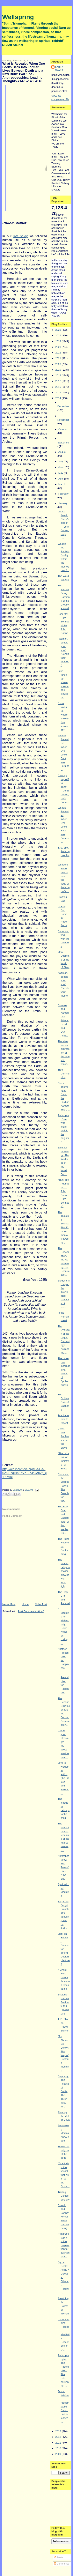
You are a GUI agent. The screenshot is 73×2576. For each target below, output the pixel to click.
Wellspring (18, 16)
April (61, 478)
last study (20, 236)
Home (25, 1604)
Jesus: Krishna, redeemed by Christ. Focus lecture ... (63, 2406)
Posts (58, 2557)
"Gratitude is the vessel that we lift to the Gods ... (64, 2175)
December (63, 406)
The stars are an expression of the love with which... (64, 1052)
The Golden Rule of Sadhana (63, 1402)
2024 (58, 341)
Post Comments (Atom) (31, 1611)
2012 (58, 2436)
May (61, 472)
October (62, 429)
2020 (58, 364)
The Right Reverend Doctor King (63, 1546)
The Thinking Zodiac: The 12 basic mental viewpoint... (63, 1227)
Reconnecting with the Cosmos (63, 939)
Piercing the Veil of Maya (64, 2116)
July (61, 461)
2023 (58, 346)
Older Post (41, 1604)
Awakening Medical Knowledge (63, 2133)
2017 (58, 381)
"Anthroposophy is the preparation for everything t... (64, 2245)
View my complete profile (60, 97)
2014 (58, 398)
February (63, 493)
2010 (58, 2448)
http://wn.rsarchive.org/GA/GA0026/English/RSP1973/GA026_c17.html (24, 1473)
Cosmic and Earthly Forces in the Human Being (63, 2217)
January (62, 503)
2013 (58, 2431)
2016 (58, 386)
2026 (58, 329)
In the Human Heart (63, 1316)
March (61, 484)
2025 (58, 335)
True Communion (64, 1073)
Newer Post (8, 1604)
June (61, 467)
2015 (58, 392)
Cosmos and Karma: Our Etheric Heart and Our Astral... (63, 1020)
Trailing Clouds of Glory (64, 2196)
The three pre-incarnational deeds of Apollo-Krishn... (64, 1373)
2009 (58, 2454)
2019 (58, 369)
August (62, 451)
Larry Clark (59, 68)
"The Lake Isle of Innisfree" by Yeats (63, 1461)
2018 (58, 375)
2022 (58, 352)
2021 (58, 358)
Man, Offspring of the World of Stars (63, 960)
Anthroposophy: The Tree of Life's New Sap (63, 1867)
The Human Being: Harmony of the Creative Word (64, 597)
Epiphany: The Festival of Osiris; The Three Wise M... (63, 2091)
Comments (61, 2563)
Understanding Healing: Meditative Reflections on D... (64, 2334)
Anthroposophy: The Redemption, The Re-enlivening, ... (63, 2370)
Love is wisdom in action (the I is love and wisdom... (63, 1778)
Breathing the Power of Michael (63, 2306)
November (63, 419)
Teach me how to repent (63, 1419)
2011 (58, 2442)
